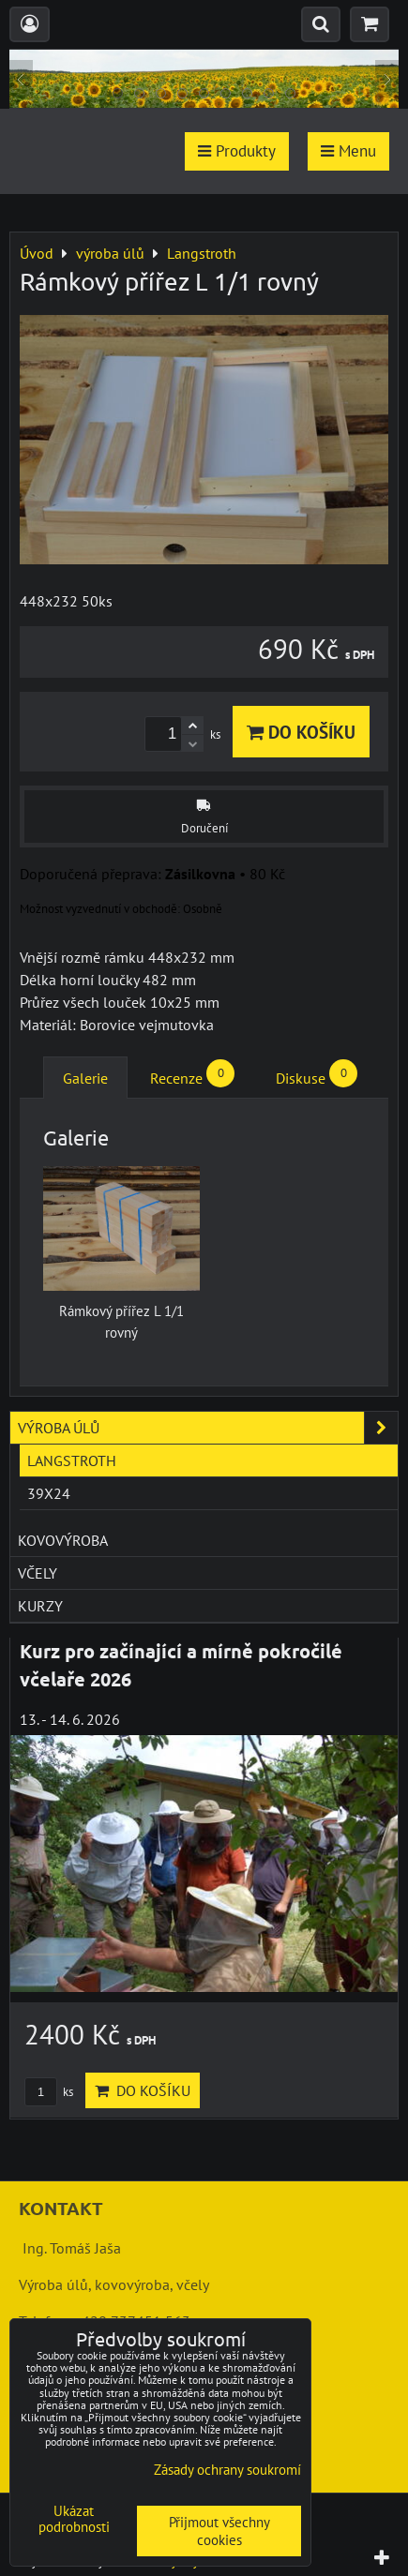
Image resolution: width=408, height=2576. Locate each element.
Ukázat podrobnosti (74, 2519)
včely (37, 1573)
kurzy (40, 1605)
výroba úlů (208, 1428)
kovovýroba (63, 1540)
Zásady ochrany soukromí (227, 2470)
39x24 (48, 1493)
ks (48, 2092)
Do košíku (301, 731)
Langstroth (71, 1460)
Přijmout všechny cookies (219, 2531)
